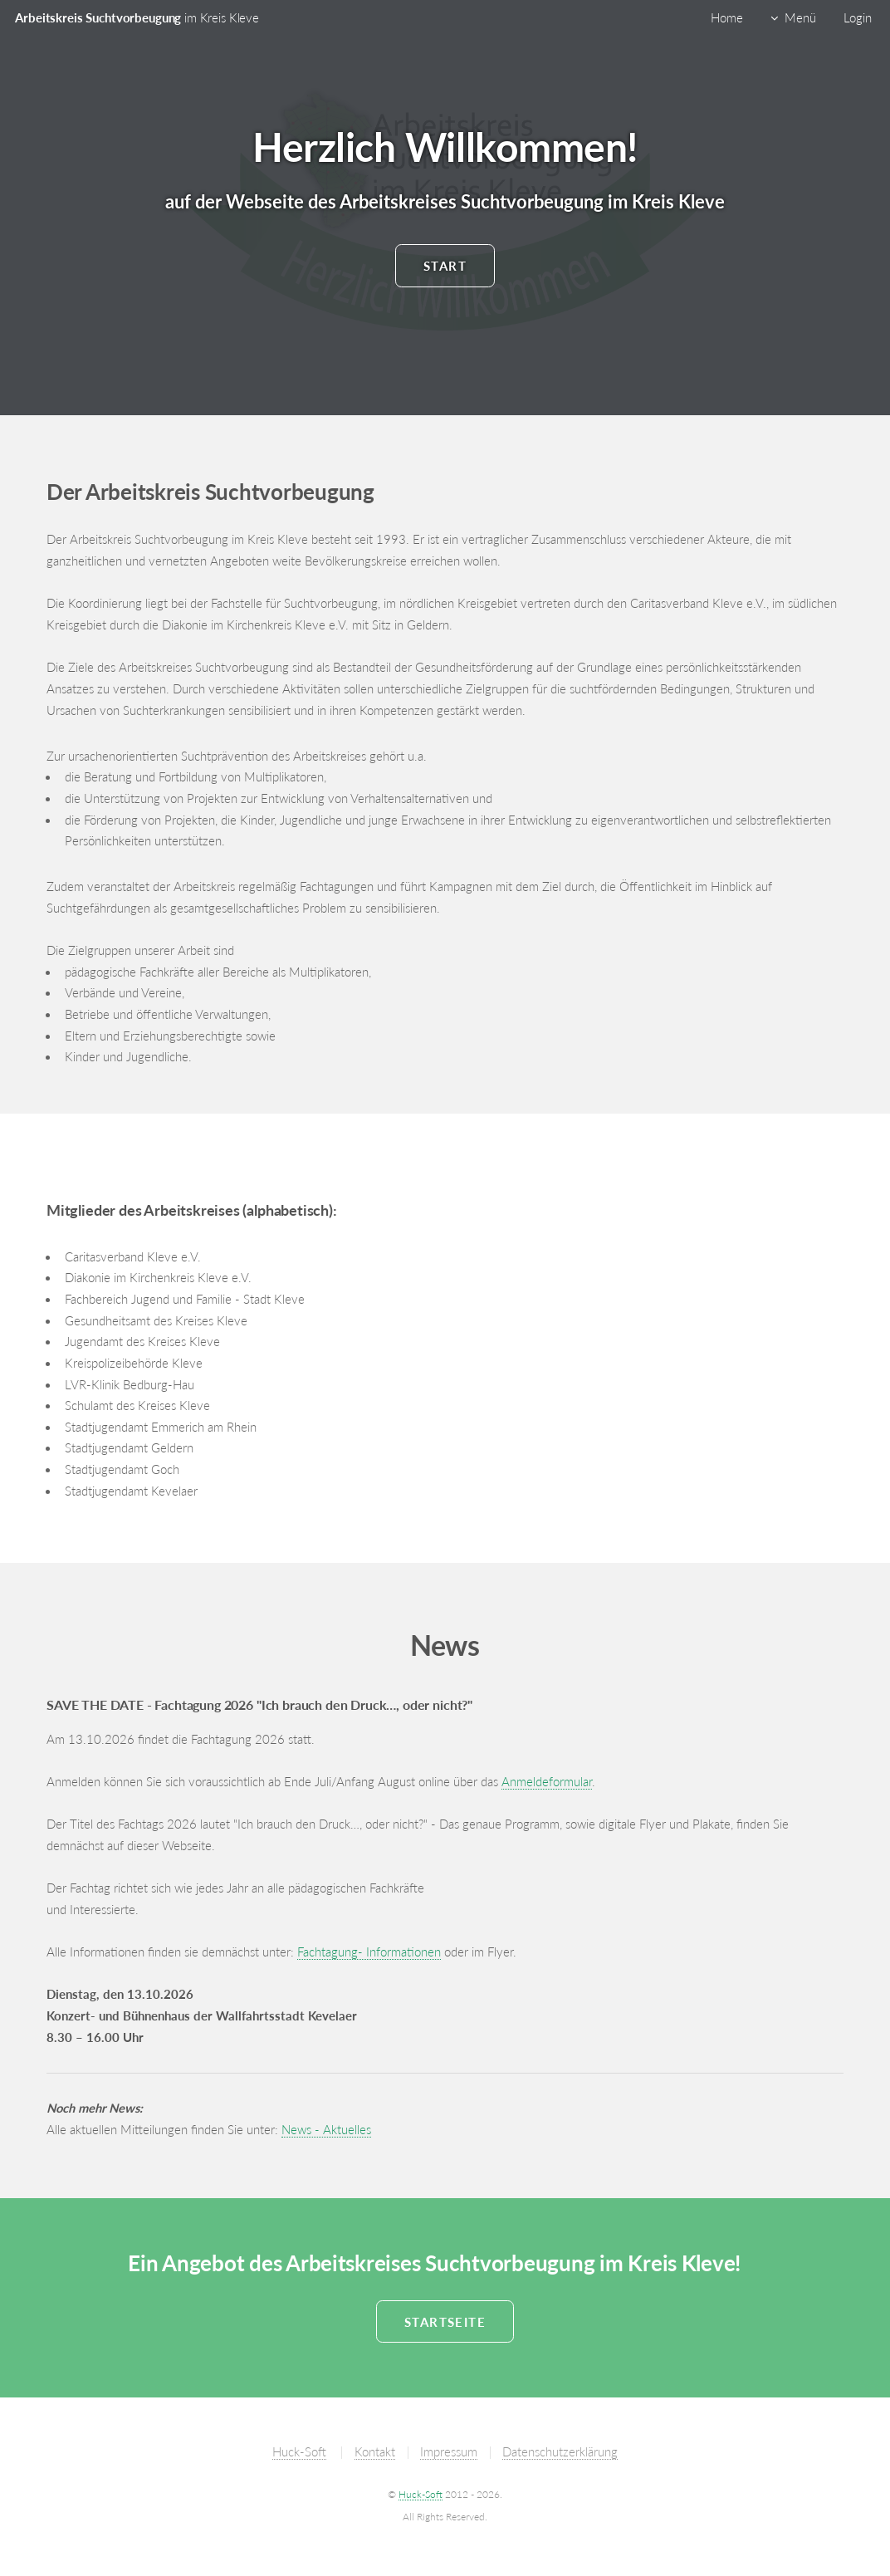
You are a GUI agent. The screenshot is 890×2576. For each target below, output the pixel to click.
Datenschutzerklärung (560, 2452)
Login (858, 18)
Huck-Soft (299, 2452)
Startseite (445, 2322)
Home (727, 18)
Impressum (448, 2452)
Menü (800, 18)
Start (445, 266)
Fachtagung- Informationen (369, 1952)
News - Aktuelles (326, 2130)
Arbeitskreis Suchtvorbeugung (137, 18)
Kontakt (375, 2452)
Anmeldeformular (546, 1782)
